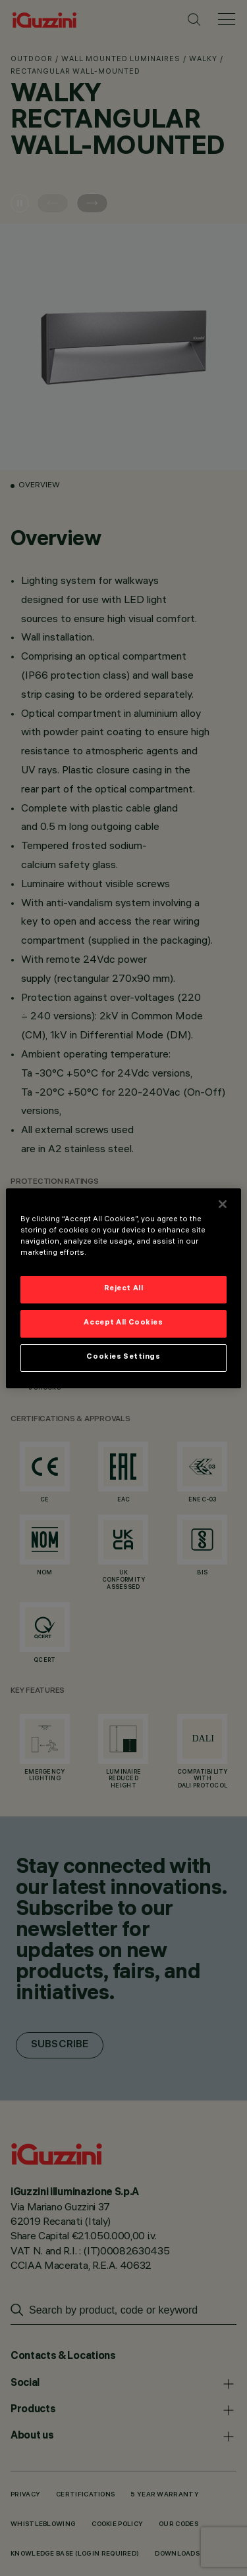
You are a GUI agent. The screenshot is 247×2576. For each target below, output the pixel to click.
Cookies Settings (123, 1357)
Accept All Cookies (123, 1323)
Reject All (124, 1289)
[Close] (222, 1203)
